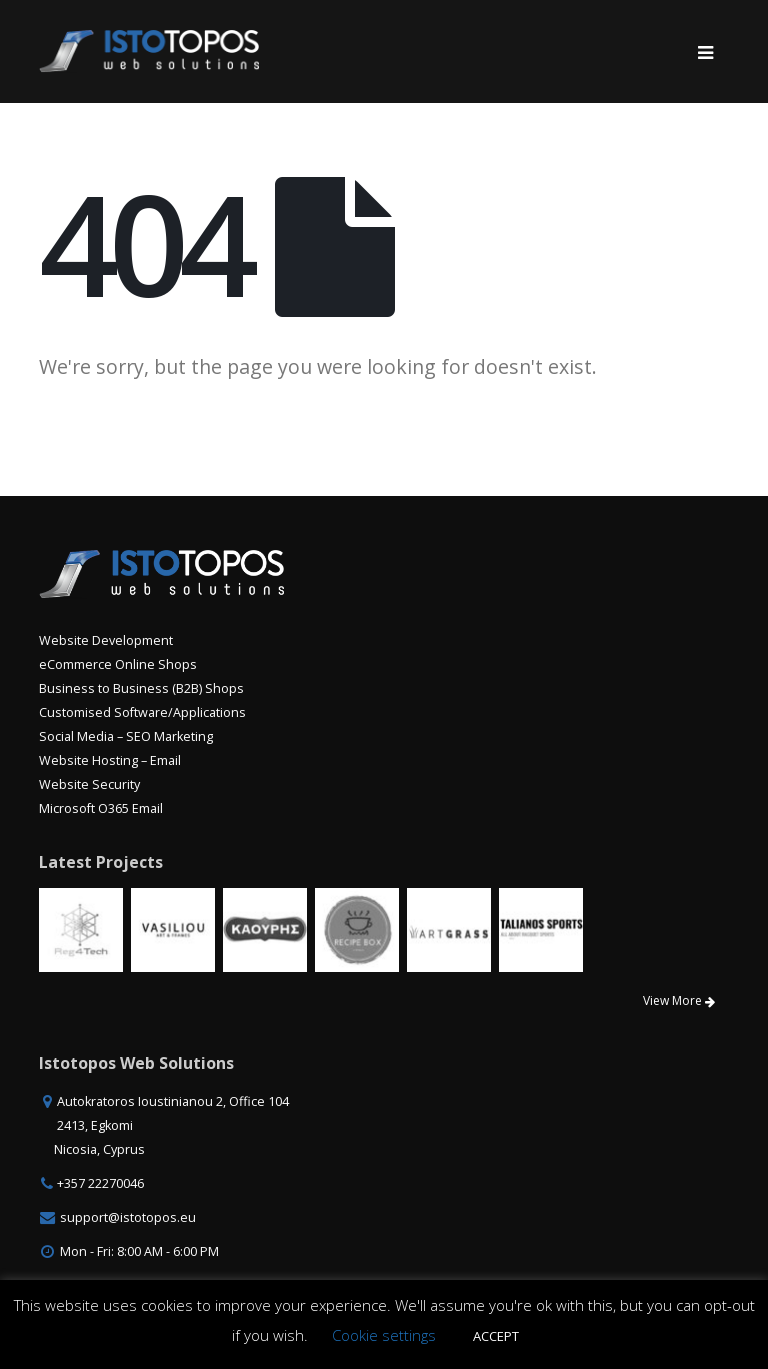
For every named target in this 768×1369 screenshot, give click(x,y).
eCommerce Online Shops (118, 664)
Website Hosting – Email (110, 760)
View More (679, 1000)
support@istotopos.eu (128, 1217)
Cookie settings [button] (384, 1335)
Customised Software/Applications (142, 712)
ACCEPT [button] (496, 1336)
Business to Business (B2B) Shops (141, 688)
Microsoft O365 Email (101, 808)
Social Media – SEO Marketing (126, 736)
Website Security (89, 784)
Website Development (106, 640)
